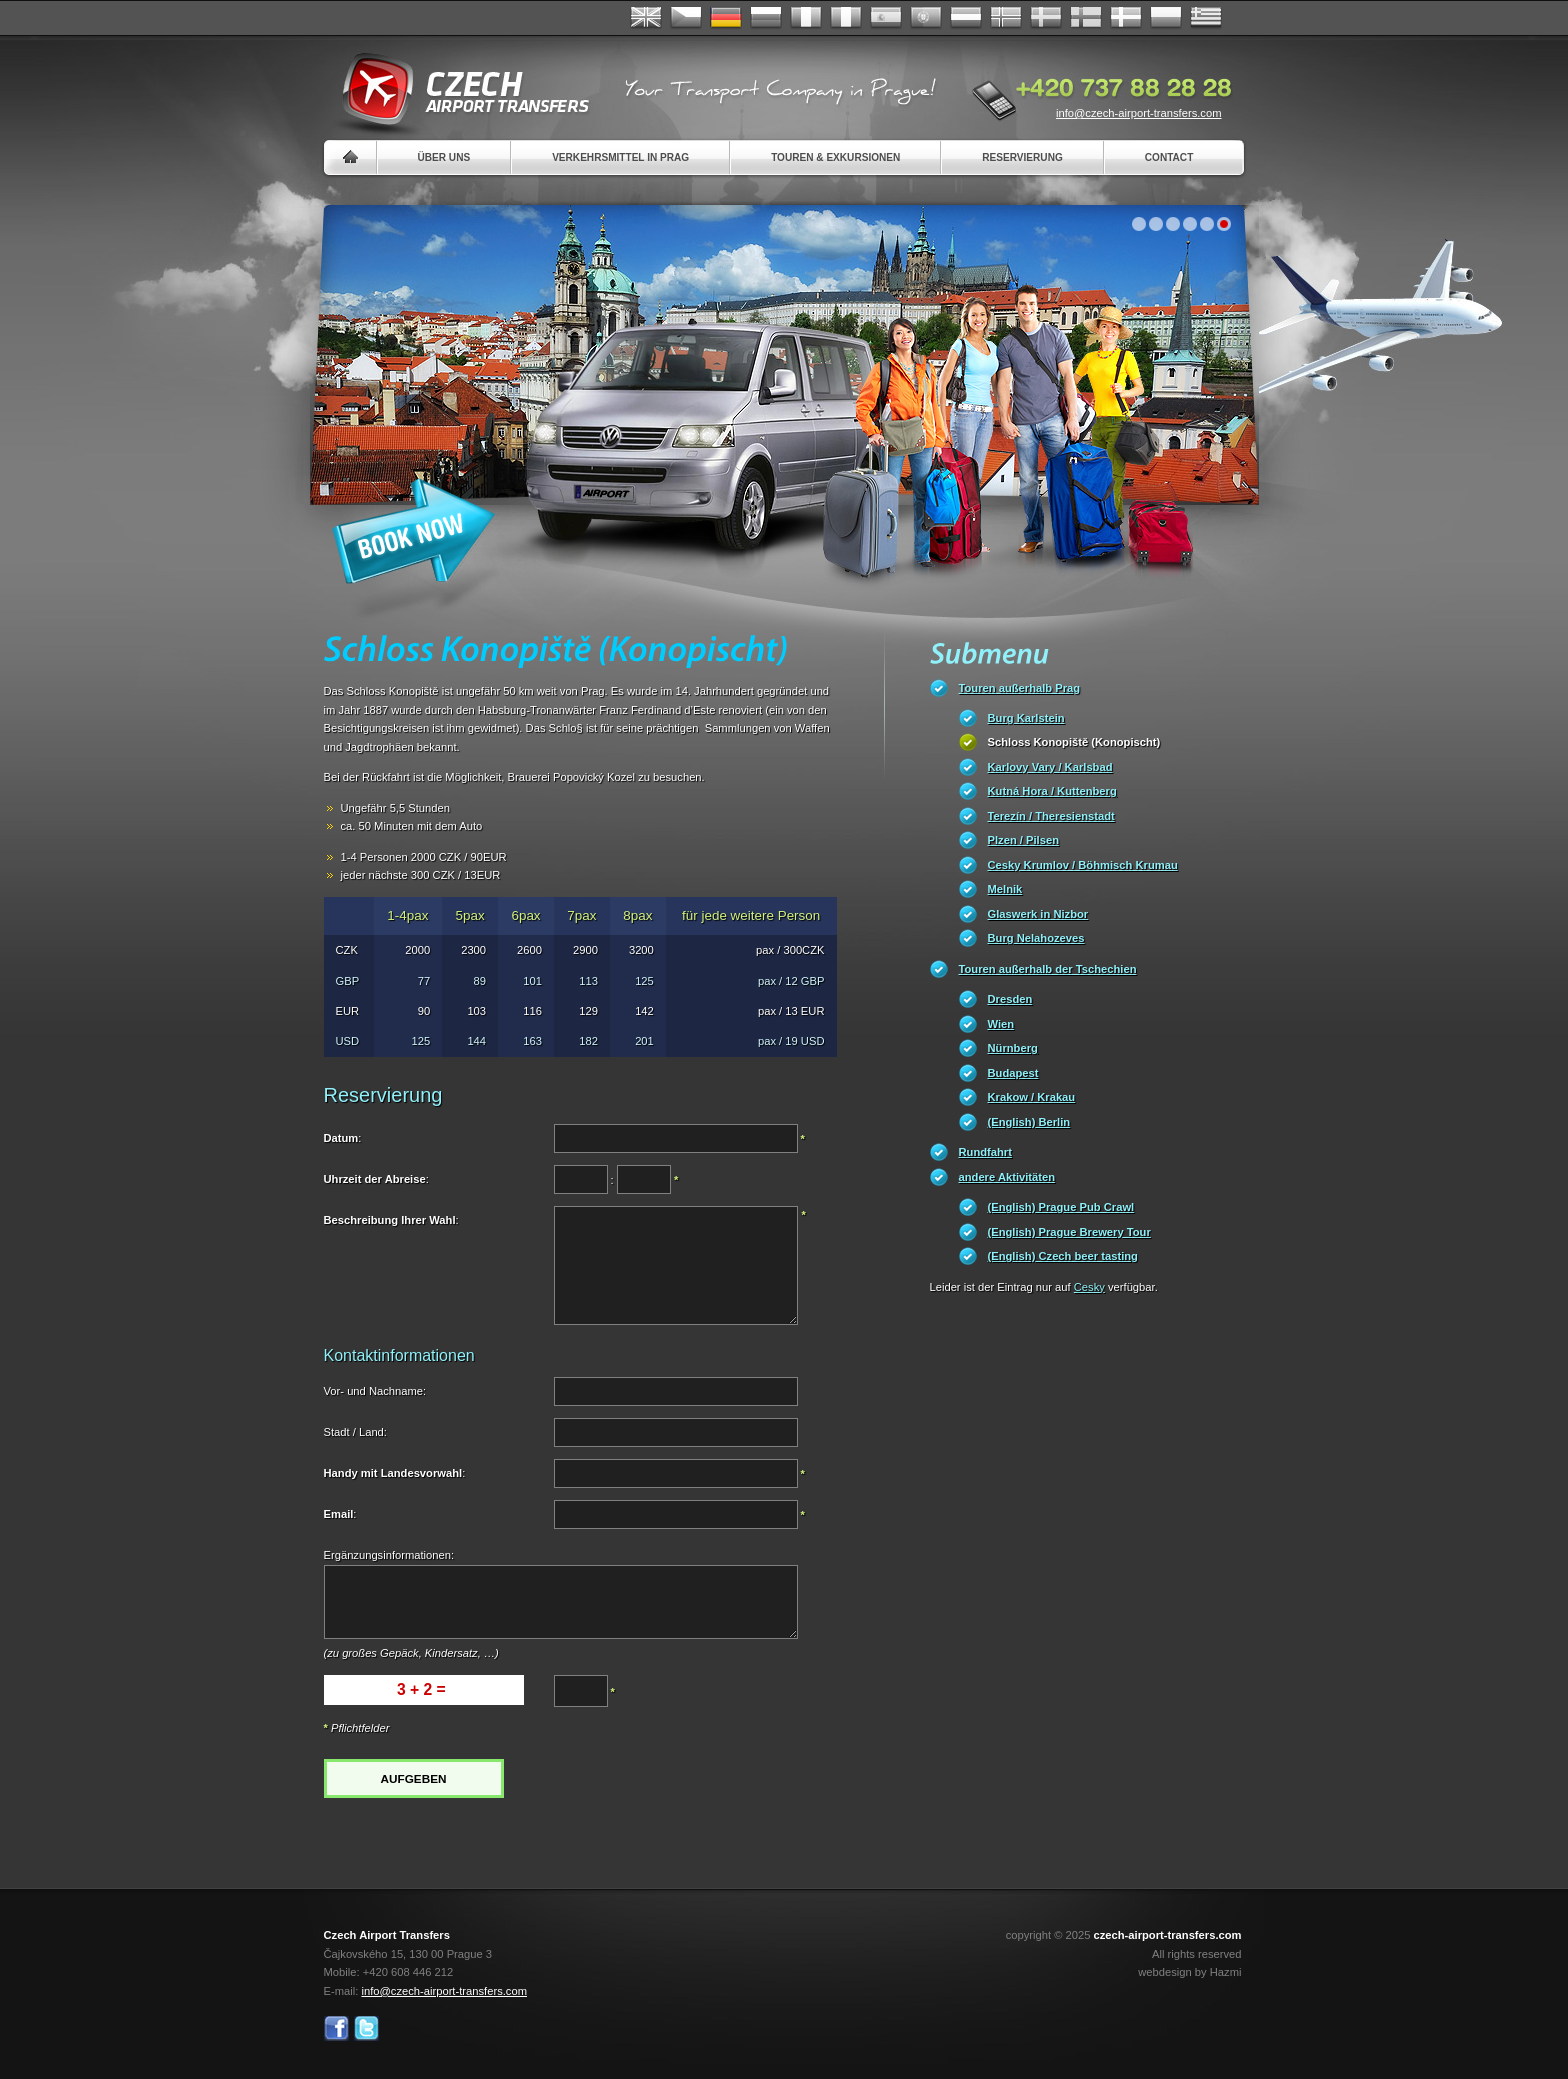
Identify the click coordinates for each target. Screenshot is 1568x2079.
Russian (766, 18)
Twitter (366, 2028)
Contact (1169, 157)
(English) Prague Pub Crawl (1061, 1207)
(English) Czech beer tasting (1063, 1256)
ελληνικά (1206, 18)
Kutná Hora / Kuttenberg (1052, 791)
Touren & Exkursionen (835, 157)
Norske (1006, 18)
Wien (1001, 1024)
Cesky (1089, 1287)
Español (886, 18)
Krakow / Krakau (1032, 1097)
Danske (1126, 18)
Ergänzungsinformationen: (389, 1555)
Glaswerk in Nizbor (1038, 914)
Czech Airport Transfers (457, 90)
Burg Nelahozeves (1036, 938)
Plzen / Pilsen (1024, 840)
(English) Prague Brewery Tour (1069, 1232)
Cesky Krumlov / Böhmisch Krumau (1083, 865)
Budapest (1013, 1073)
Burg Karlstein (1026, 718)
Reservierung (1022, 157)
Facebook (336, 2028)
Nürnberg (1013, 1048)
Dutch (966, 18)
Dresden (1010, 999)
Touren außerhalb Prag (1020, 688)
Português (926, 18)
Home (350, 157)
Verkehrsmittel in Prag (620, 157)
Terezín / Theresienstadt (1051, 816)
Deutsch (726, 18)
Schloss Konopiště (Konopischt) (1074, 742)
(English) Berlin (1029, 1122)
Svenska (1046, 18)
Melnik (1005, 889)
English (646, 18)
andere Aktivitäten (1007, 1177)
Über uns (444, 157)
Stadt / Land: (355, 1432)
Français (806, 18)
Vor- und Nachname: (375, 1391)
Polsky (1166, 18)
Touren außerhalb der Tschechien (1048, 969)
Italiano (846, 18)
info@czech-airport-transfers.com (1139, 113)
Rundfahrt (985, 1152)
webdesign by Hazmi (1189, 1972)
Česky (686, 18)
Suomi (1086, 18)
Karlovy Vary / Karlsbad (1050, 767)
